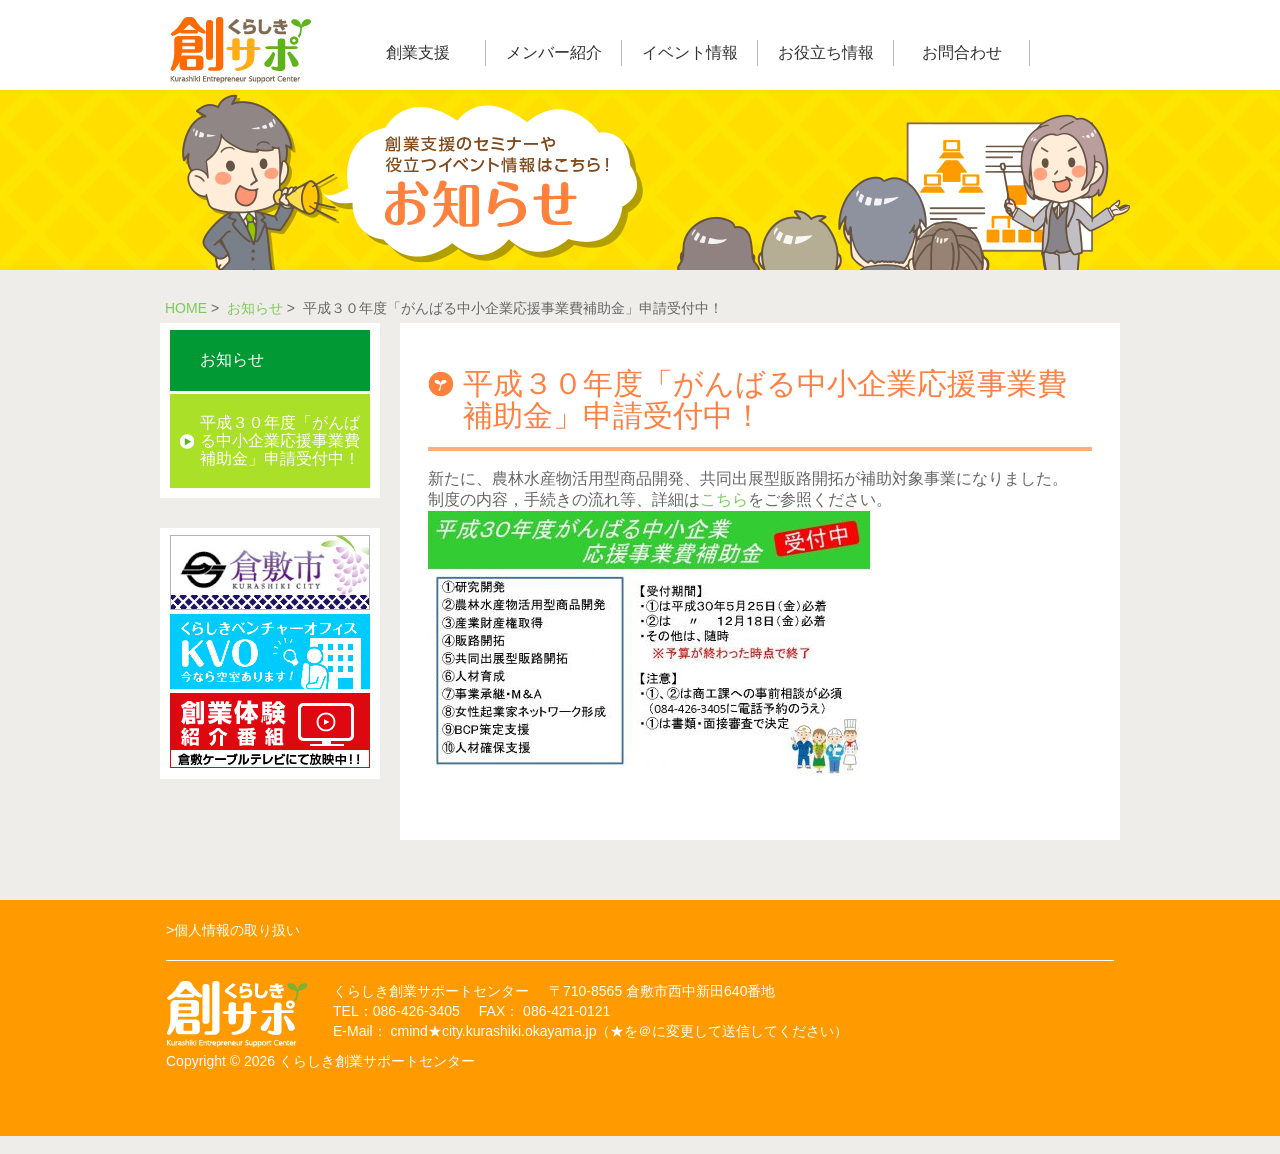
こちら (724, 499)
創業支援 (418, 52)
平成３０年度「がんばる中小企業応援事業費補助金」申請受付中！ (280, 440)
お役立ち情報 (826, 52)
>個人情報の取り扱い (233, 930)
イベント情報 (690, 52)
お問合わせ (962, 52)
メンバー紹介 (554, 52)
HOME (186, 308)
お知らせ (255, 308)
